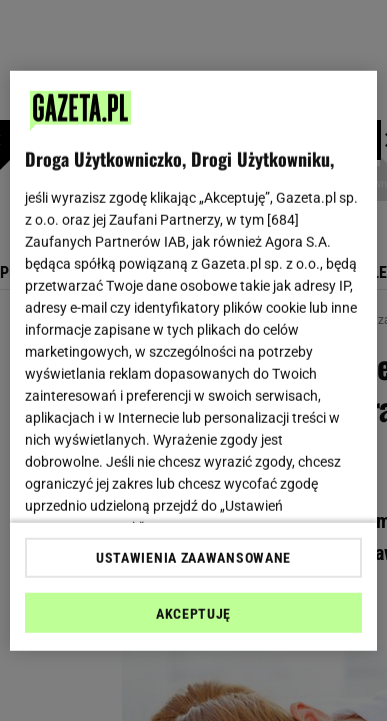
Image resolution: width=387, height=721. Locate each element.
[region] (194, 360)
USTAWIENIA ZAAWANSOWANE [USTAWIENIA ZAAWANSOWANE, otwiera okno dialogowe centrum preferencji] (193, 558)
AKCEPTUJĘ (193, 614)
